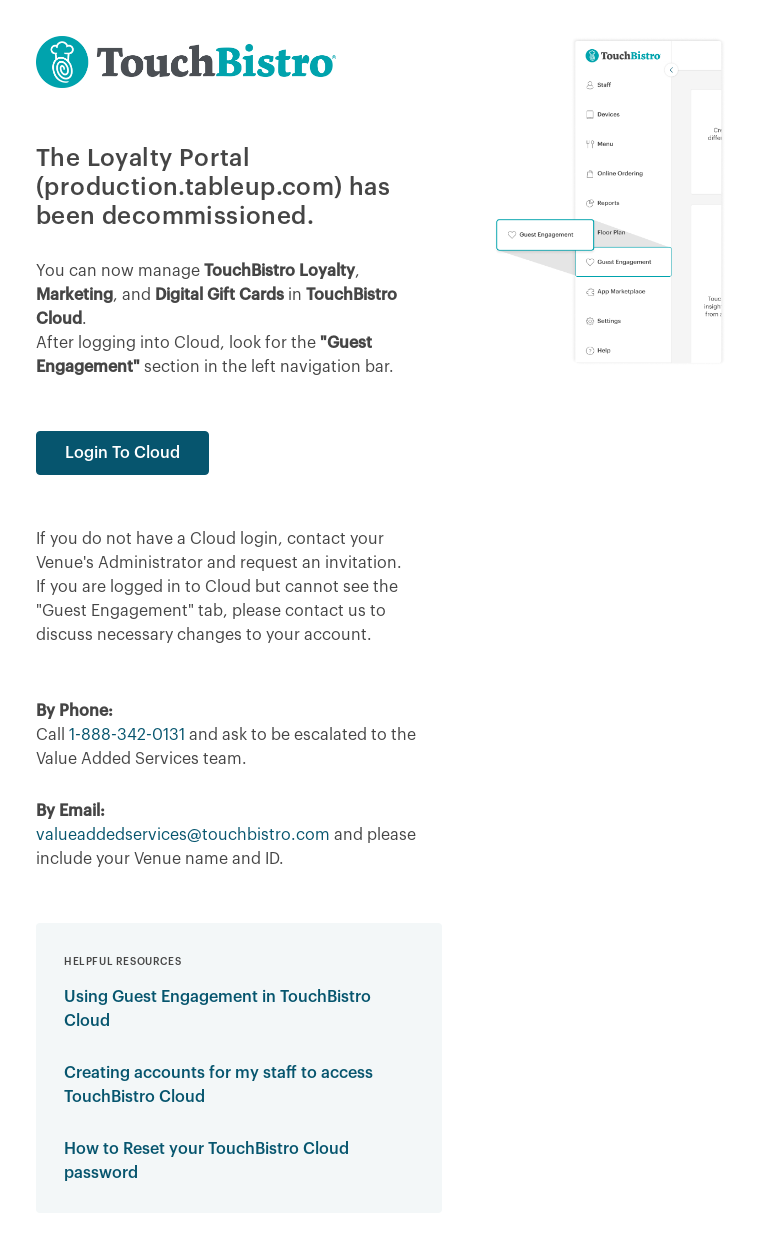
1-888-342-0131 (127, 735)
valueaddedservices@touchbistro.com (183, 835)
